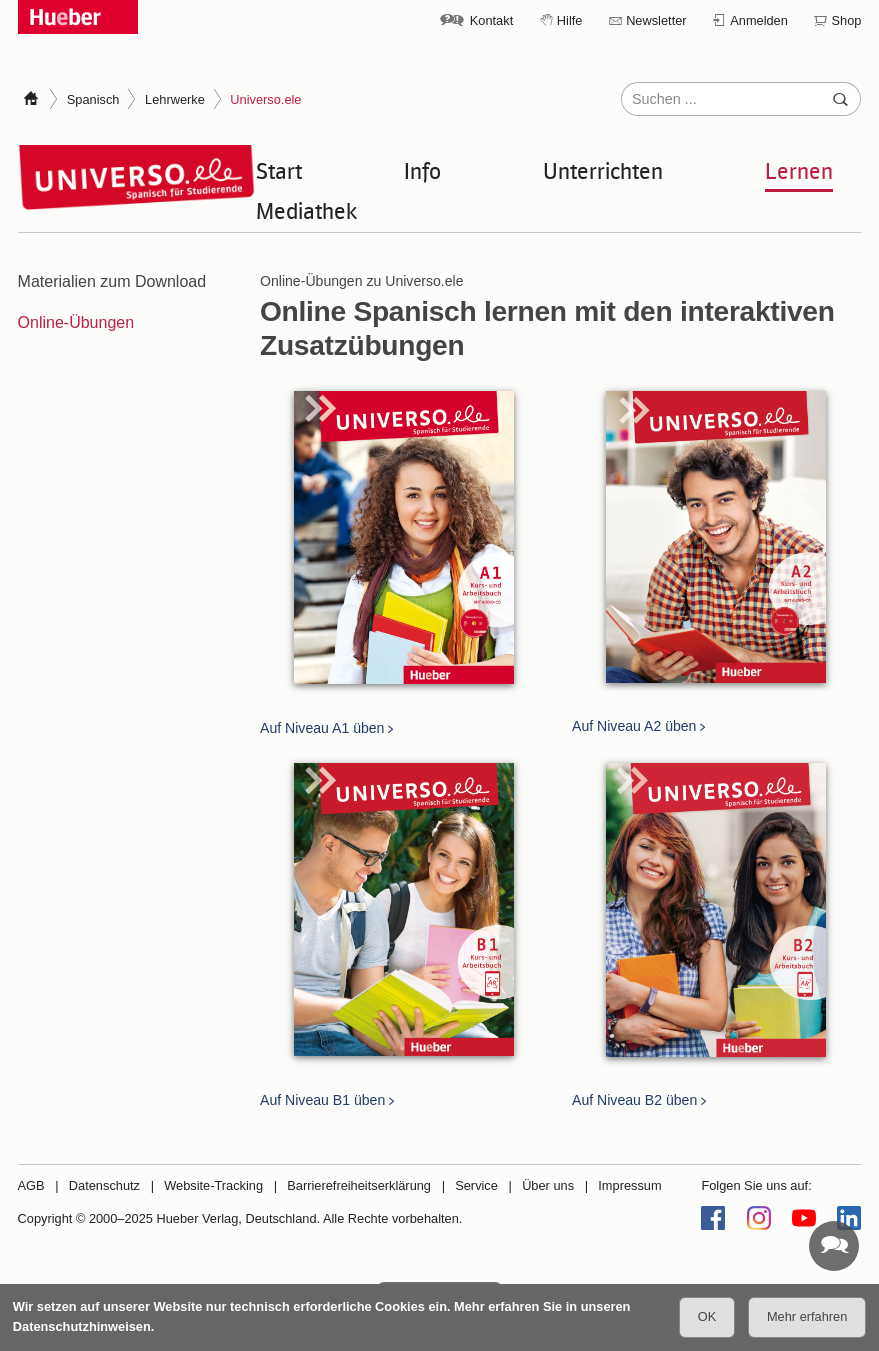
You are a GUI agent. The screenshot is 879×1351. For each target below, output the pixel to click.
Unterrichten (603, 170)
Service (476, 1185)
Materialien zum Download (112, 281)
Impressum (629, 1185)
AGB (31, 1185)
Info (422, 170)
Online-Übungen (76, 322)
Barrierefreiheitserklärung (359, 1185)
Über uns (548, 1185)
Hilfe (570, 20)
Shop (847, 20)
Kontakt (491, 20)
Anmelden (759, 20)
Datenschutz (104, 1185)
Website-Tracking (213, 1185)
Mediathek (307, 210)
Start (279, 170)
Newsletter (656, 20)
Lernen (799, 170)
